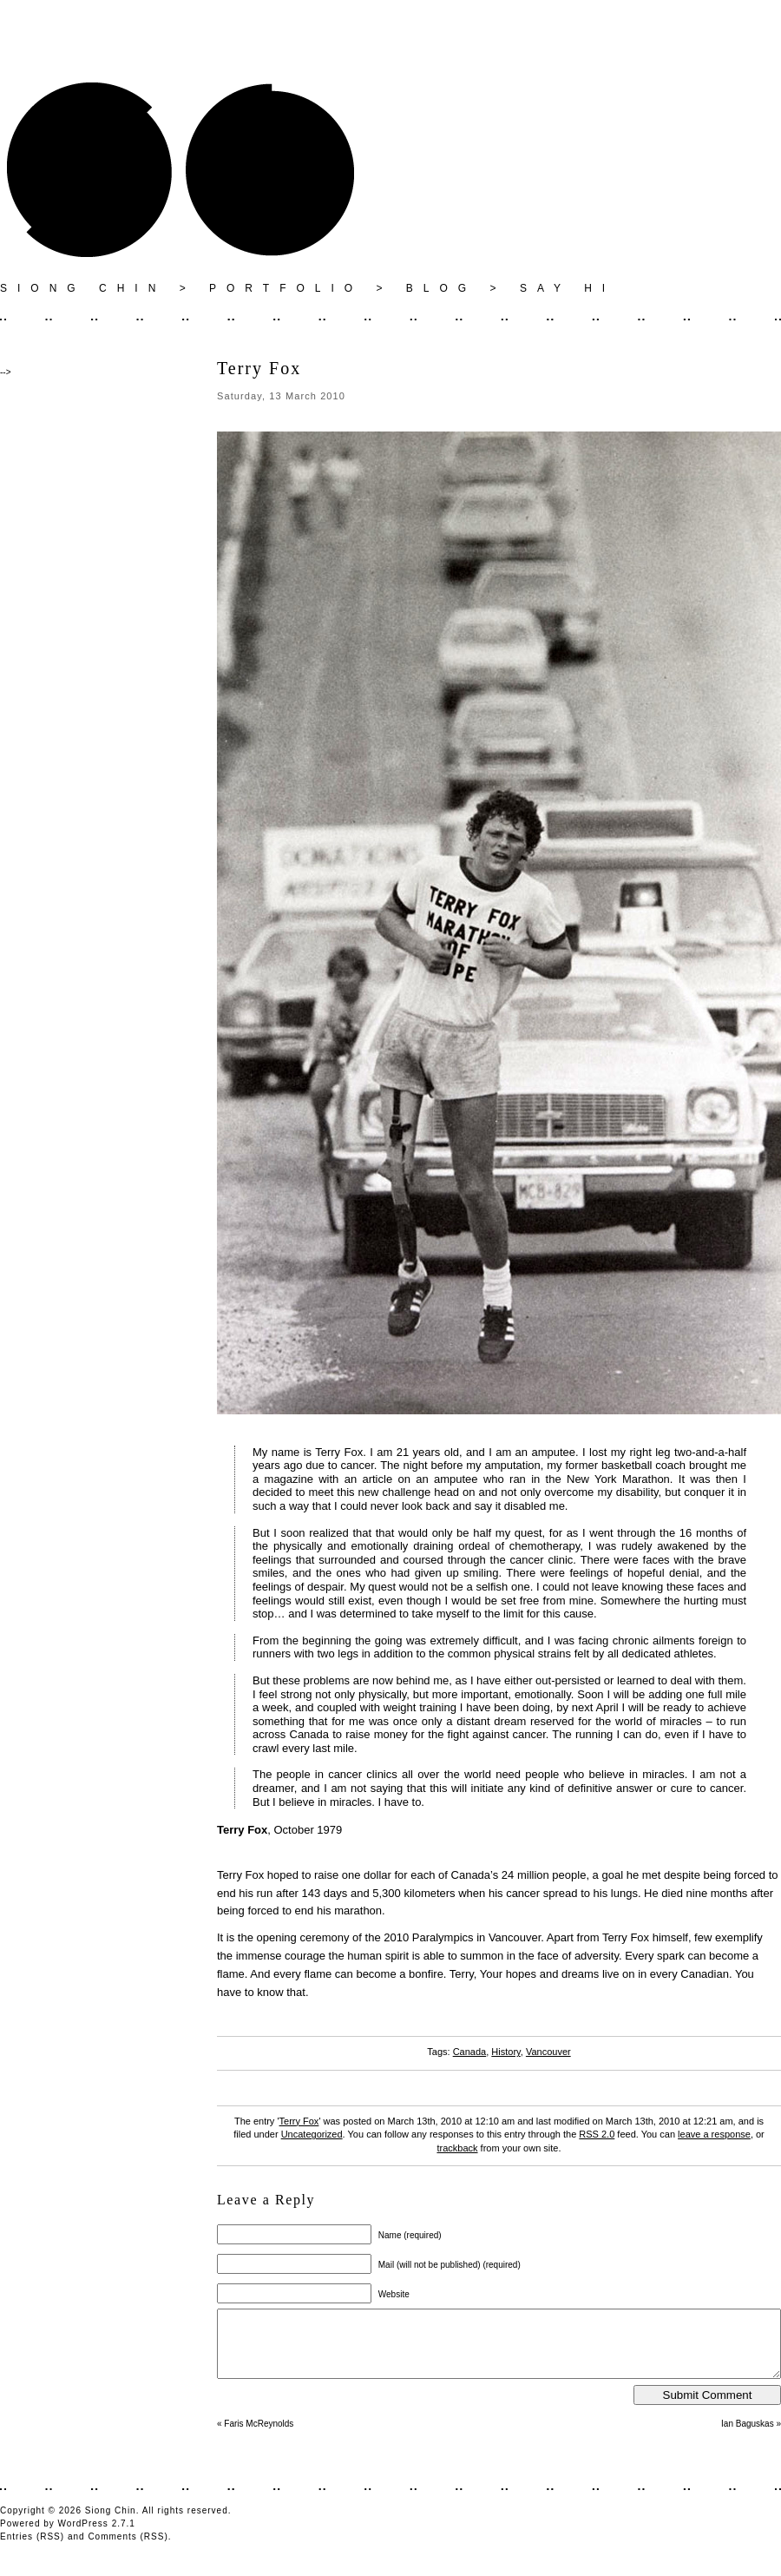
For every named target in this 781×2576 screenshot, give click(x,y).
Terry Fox (299, 2121)
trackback (456, 2148)
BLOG (441, 288)
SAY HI (567, 288)
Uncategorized (312, 2134)
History (505, 2051)
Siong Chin (110, 2523)
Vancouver (548, 2051)
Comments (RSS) (127, 2549)
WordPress (83, 2536)
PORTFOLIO (286, 288)
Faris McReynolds (258, 2436)
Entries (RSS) (32, 2549)
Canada (470, 2051)
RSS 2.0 (596, 2134)
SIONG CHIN (83, 288)
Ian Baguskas (747, 2436)
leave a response (714, 2134)
